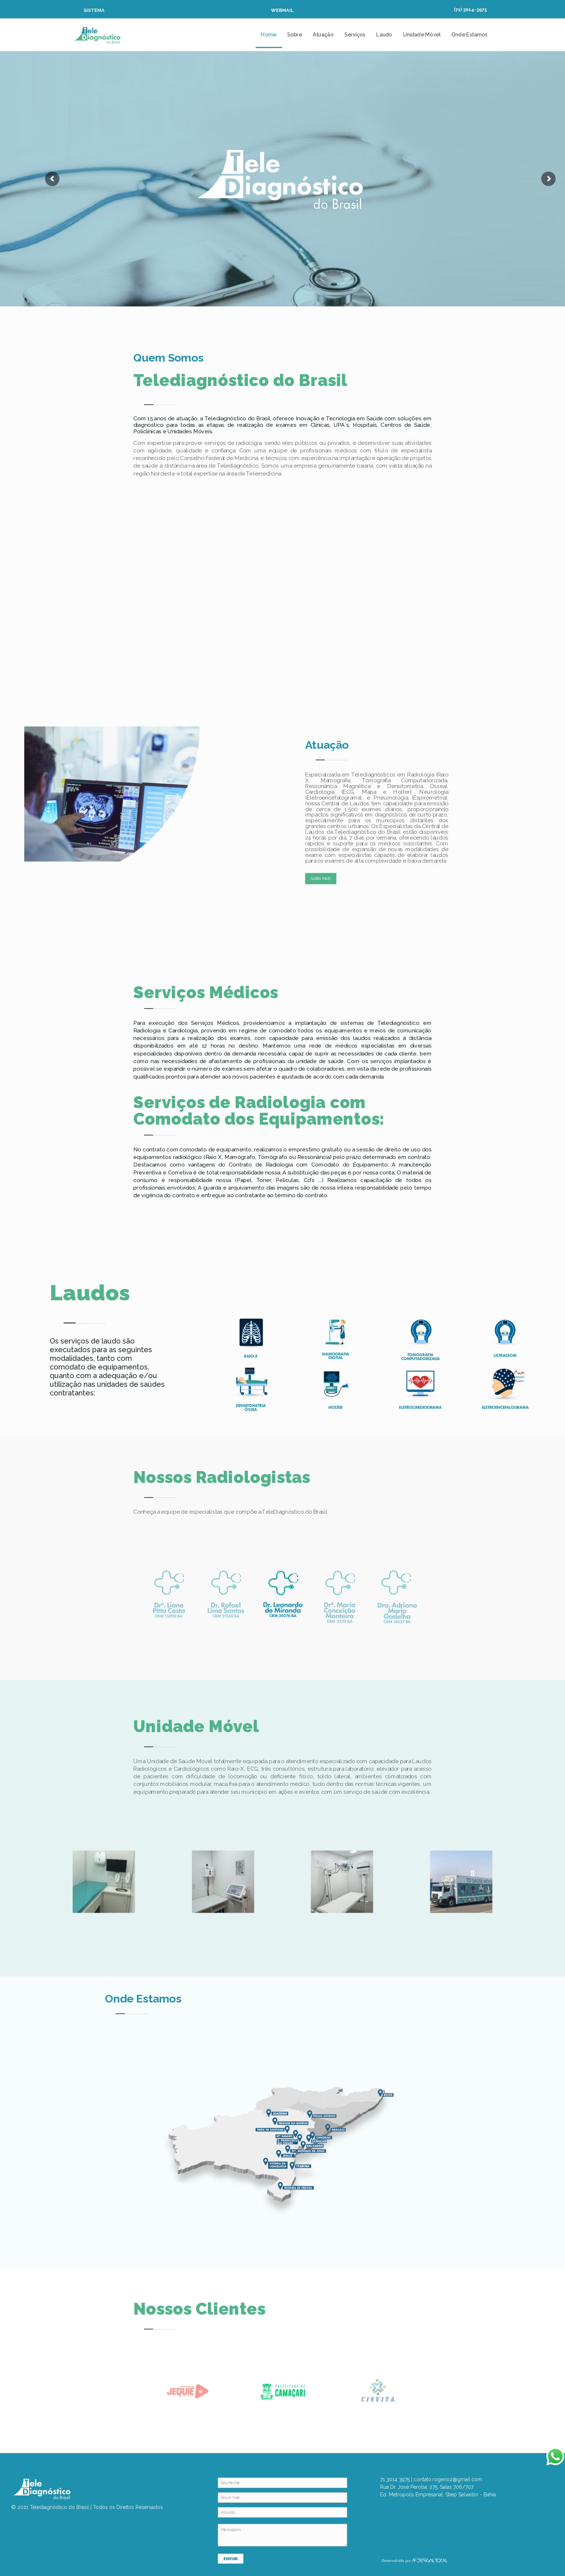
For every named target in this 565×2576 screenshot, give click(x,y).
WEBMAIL (282, 10)
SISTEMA (94, 10)
